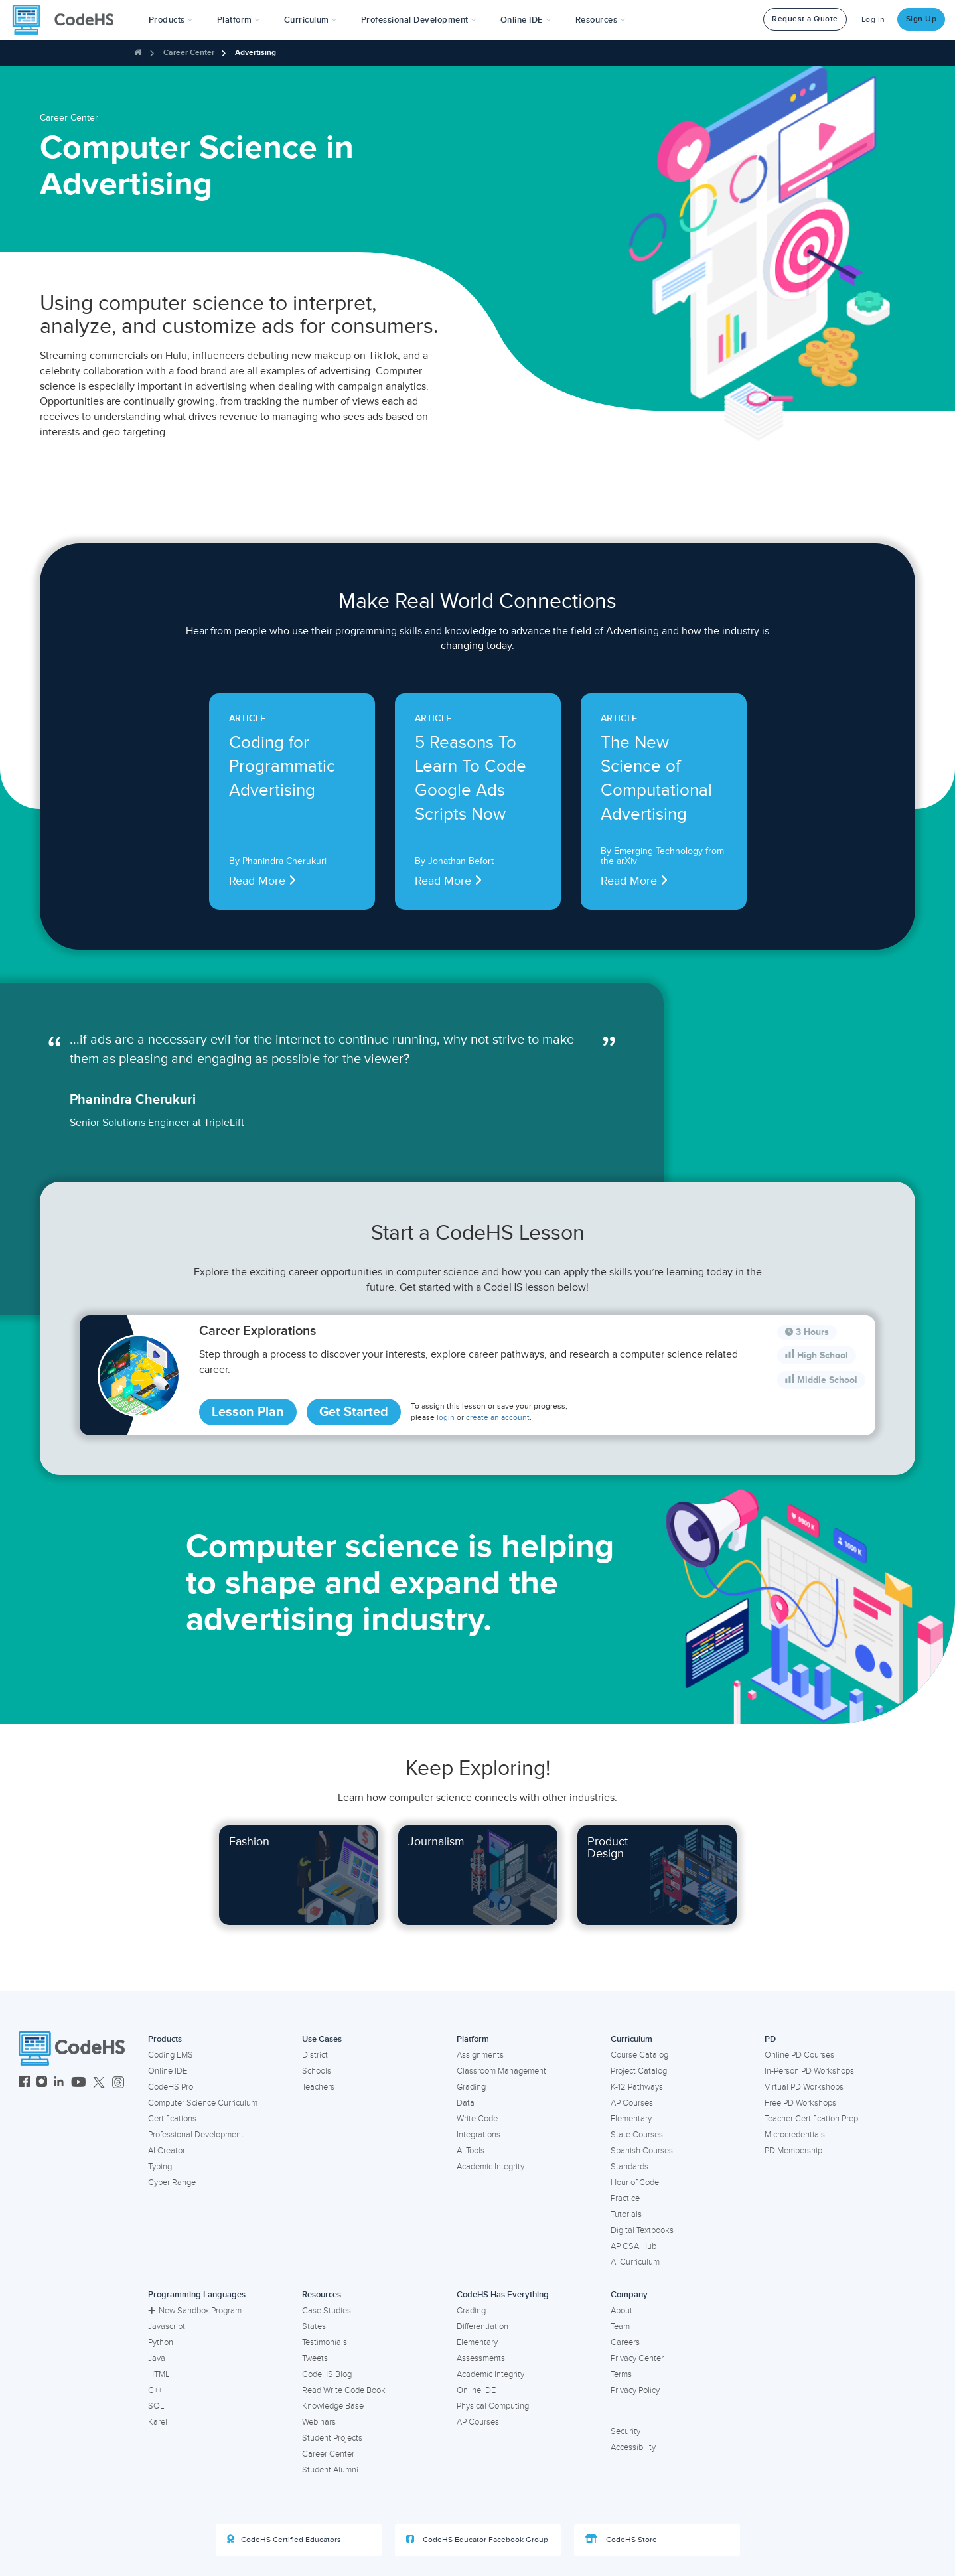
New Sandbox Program (195, 2310)
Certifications (172, 2118)
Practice (625, 2198)
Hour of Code (635, 2182)
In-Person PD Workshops (809, 2071)
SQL (156, 2406)
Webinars (319, 2422)
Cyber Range (172, 2182)
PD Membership (793, 2150)
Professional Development (196, 2134)
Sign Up (921, 19)
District (315, 2055)
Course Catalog (639, 2055)
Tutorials (626, 2214)
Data (466, 2103)
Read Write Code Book (344, 2390)
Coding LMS (170, 2055)
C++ (155, 2390)
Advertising (255, 53)
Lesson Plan (248, 1412)
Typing (160, 2166)
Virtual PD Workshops (804, 2087)
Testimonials (324, 2342)
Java (156, 2358)
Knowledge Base (333, 2406)
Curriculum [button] (310, 20)
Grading (471, 2087)
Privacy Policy (635, 2390)
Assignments (480, 2055)
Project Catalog (639, 2071)
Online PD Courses (799, 2055)
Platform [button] (238, 20)
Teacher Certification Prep (811, 2118)
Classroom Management (501, 2071)
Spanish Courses (642, 2150)
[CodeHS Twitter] (99, 2083)
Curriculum (631, 2039)
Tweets (315, 2358)
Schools (316, 2071)
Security (625, 2431)
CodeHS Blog (327, 2374)
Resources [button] (600, 20)
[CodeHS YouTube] (78, 2083)
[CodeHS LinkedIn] (58, 2083)
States (314, 2326)
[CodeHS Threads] (118, 2083)
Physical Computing (493, 2406)
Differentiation (482, 2326)
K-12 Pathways (637, 2087)
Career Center (188, 53)
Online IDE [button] (525, 20)
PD (770, 2039)
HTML (159, 2374)
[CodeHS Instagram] (41, 2083)
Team (620, 2326)
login (446, 1418)
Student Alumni (330, 2470)
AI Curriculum (635, 2262)
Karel (157, 2422)
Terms (621, 2374)
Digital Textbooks (642, 2230)
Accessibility (633, 2447)
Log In (873, 20)
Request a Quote (805, 19)
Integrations (478, 2134)
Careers (625, 2342)
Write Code (477, 2118)
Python (160, 2342)
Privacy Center (637, 2358)
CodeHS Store (621, 2539)
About (621, 2310)
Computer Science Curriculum (202, 2103)
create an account (498, 1418)
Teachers (318, 2087)
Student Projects (332, 2438)
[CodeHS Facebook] (24, 2083)
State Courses (637, 2134)
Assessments (481, 2358)
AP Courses (632, 2103)
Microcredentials (795, 2134)
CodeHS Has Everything (503, 2294)
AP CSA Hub (633, 2246)
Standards (629, 2166)
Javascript (166, 2326)
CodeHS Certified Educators (284, 2539)
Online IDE (167, 2071)
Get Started (353, 1412)
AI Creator (166, 2150)
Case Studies (326, 2310)
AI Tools (470, 2150)
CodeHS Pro (170, 2087)
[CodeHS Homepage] (68, 20)
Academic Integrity (490, 2166)
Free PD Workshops (800, 2103)
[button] (171, 20)
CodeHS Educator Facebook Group (477, 2539)
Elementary (631, 2118)
